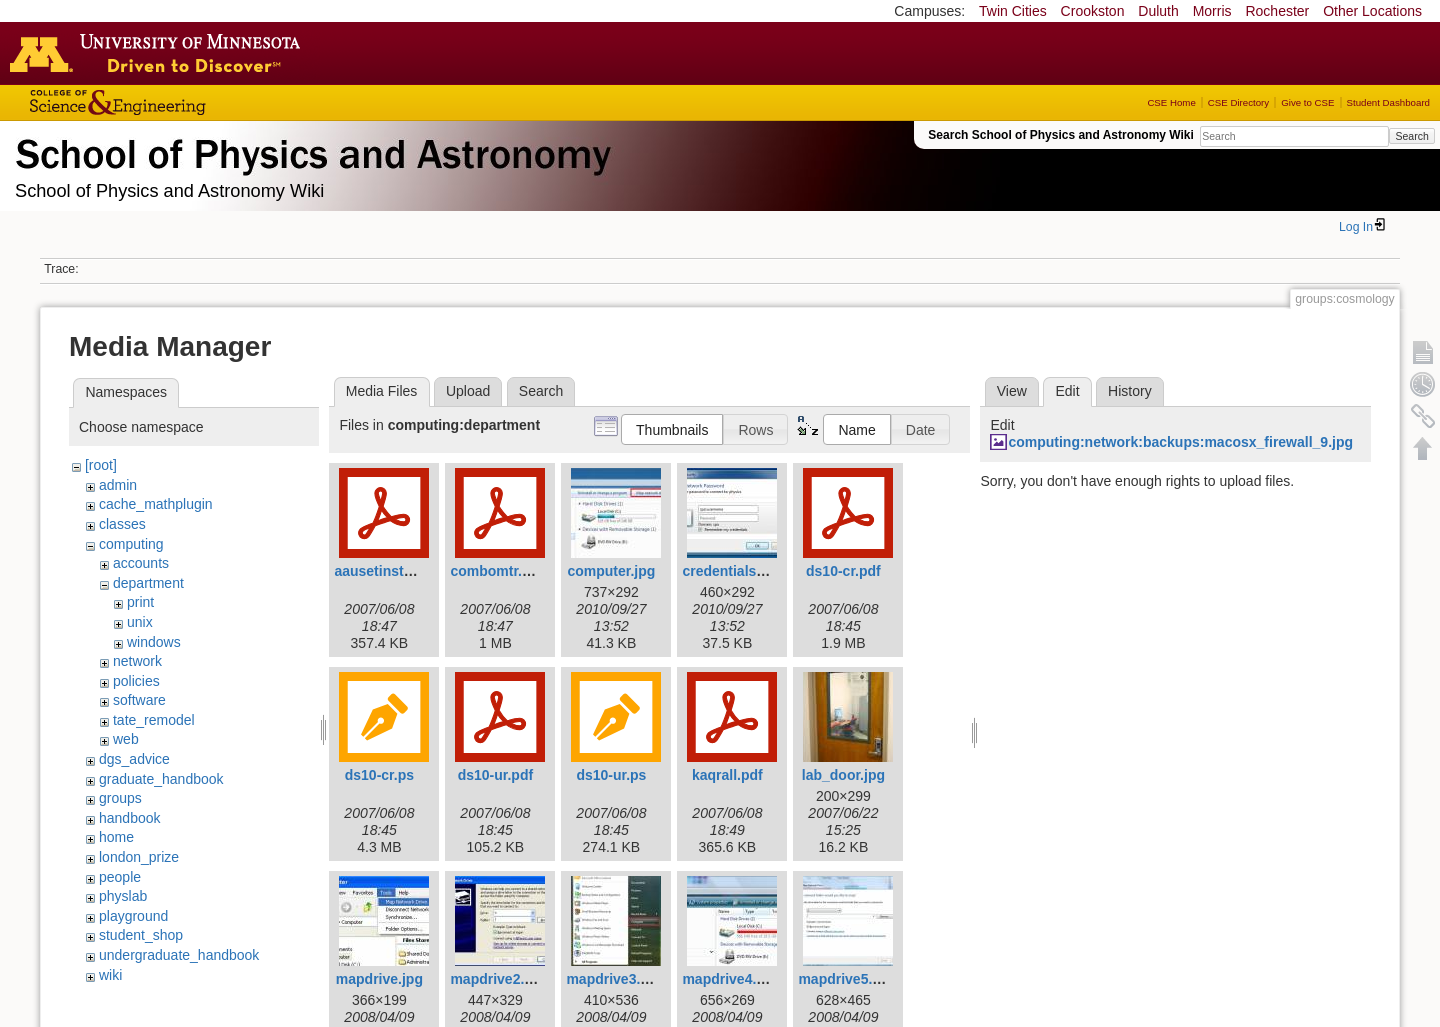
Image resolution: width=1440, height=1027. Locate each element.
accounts (141, 563)
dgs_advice (134, 759)
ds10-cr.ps (379, 775)
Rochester (1277, 11)
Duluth (1158, 11)
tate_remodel (154, 720)
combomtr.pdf (496, 571)
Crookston (1093, 11)
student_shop (141, 935)
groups (120, 798)
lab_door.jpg (843, 775)
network (137, 661)
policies (136, 681)
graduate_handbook (161, 779)
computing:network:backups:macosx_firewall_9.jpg (1180, 442)
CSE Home (1171, 102)
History (1130, 391)
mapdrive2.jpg (497, 979)
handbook (130, 818)
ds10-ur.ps (611, 775)
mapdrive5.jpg (845, 979)
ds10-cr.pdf (843, 571)
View (1012, 391)
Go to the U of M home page (160, 53)
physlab (123, 896)
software (139, 700)
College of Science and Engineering (180, 102)
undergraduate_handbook (179, 955)
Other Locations (1372, 11)
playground (133, 916)
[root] (101, 465)
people (120, 877)
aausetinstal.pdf (387, 571)
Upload (468, 391)
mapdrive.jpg (379, 979)
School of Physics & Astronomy (310, 150)
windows (154, 642)
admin (118, 485)
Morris (1212, 11)
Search (1411, 136)
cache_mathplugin (156, 504)
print (140, 602)
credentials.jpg (731, 571)
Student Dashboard (1388, 102)
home (116, 837)
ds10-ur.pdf (495, 775)
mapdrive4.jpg (729, 979)
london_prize (139, 857)
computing (131, 544)
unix (140, 622)
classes (122, 524)
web (126, 739)
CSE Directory (1238, 102)
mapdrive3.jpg (613, 979)
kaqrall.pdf (727, 775)
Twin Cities (1013, 11)
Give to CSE (1307, 102)
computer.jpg (611, 571)
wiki (110, 975)
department (148, 583)
